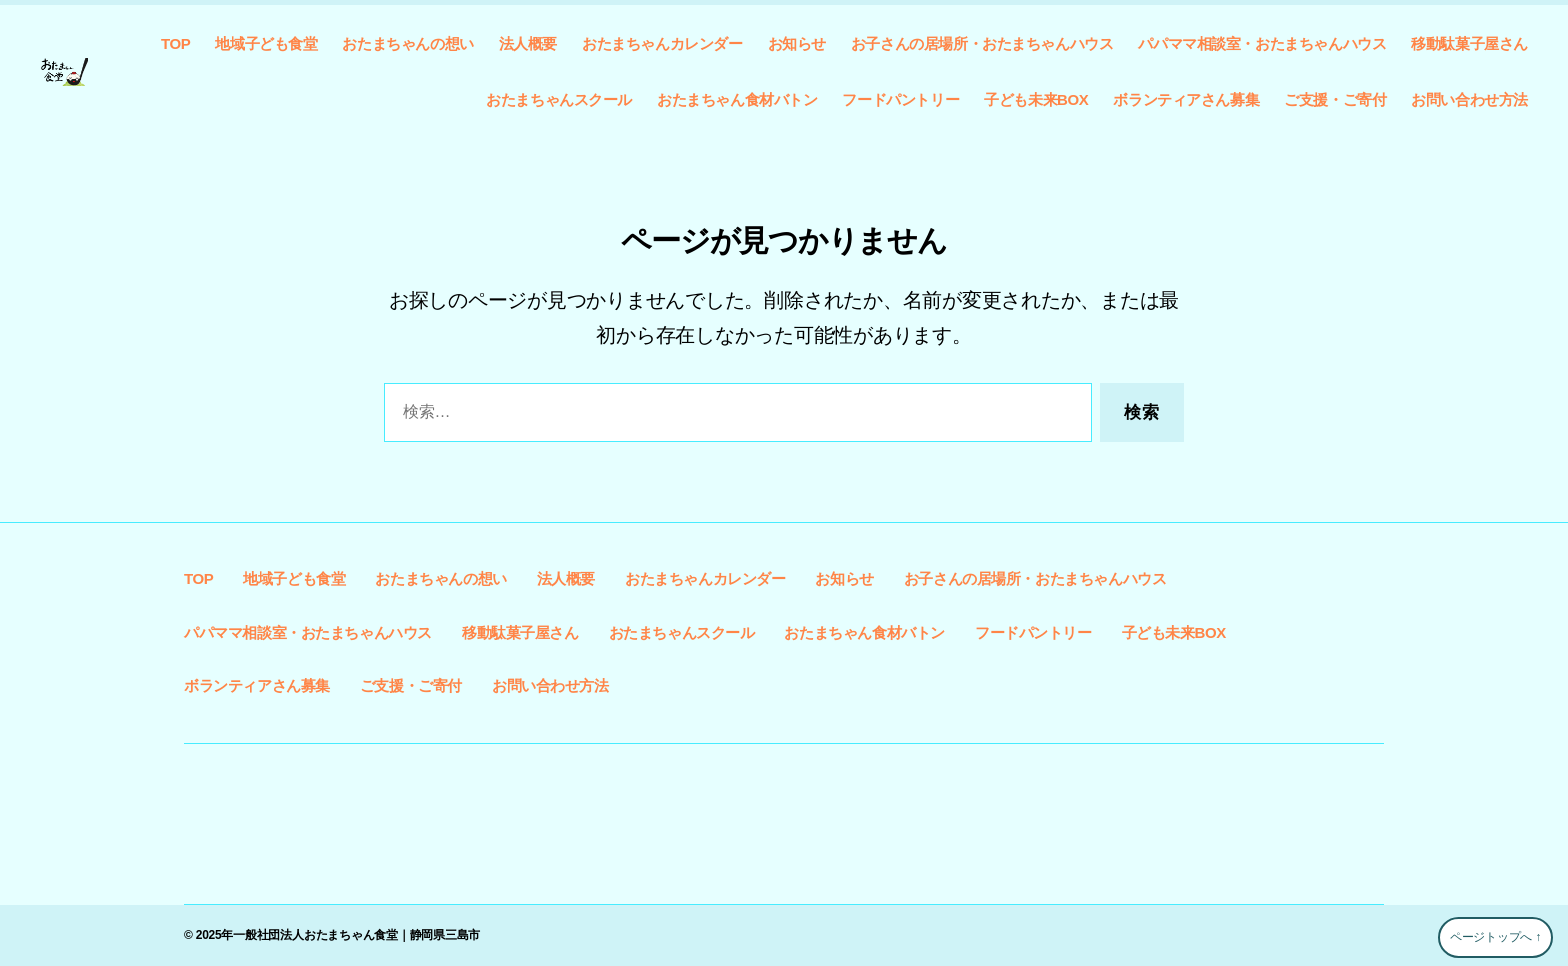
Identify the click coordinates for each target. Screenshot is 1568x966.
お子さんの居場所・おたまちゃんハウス (982, 43)
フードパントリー (900, 99)
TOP (175, 43)
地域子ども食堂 (266, 43)
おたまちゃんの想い (407, 43)
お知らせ (797, 43)
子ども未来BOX (1036, 99)
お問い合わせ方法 (1469, 99)
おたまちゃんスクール (559, 99)
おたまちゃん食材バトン (737, 99)
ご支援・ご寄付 (1335, 99)
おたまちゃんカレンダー (662, 43)
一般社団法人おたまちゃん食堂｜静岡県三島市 (356, 935)
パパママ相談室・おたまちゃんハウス (1262, 43)
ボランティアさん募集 (1186, 99)
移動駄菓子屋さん (1469, 43)
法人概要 (528, 43)
